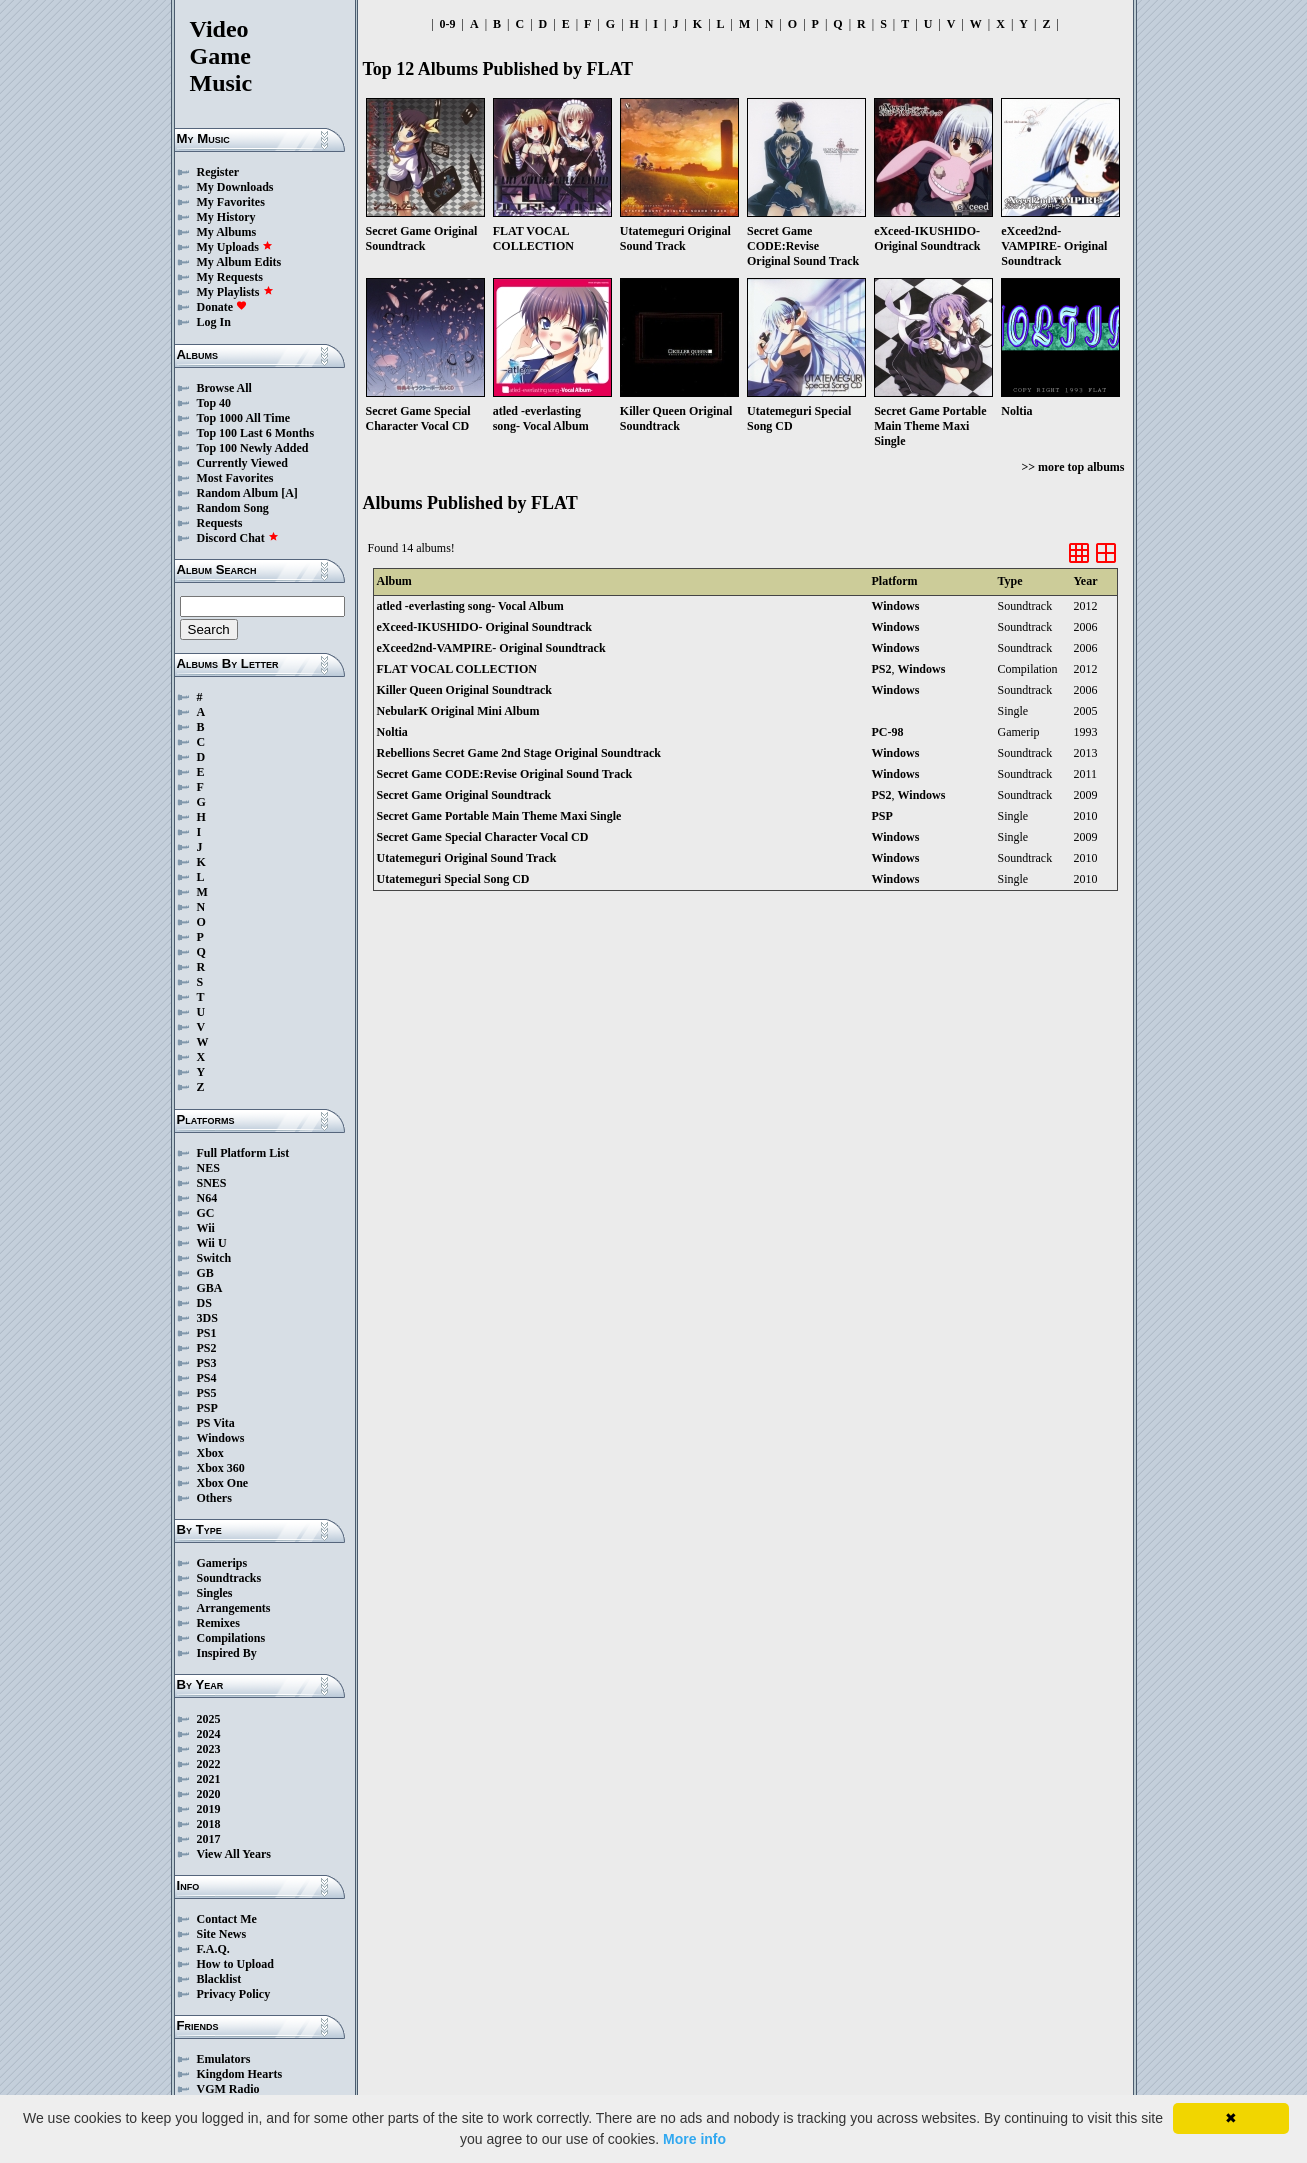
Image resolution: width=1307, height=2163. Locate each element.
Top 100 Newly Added (253, 448)
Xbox (210, 1453)
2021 (209, 1779)
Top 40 (214, 403)
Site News (222, 1934)
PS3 (207, 1363)
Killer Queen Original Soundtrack (464, 690)
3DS (207, 1318)
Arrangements (234, 1608)
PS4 (207, 1378)
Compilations (231, 1638)
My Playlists (235, 292)
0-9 (448, 24)
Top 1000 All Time (243, 418)
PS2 (207, 1348)
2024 (209, 1734)
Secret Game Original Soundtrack (464, 795)
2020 (209, 1794)
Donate (222, 307)
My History (226, 217)
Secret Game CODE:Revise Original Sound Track (505, 774)
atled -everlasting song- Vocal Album (470, 606)
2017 (209, 1839)
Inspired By (227, 1653)
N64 (207, 1198)
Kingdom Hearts (240, 2074)
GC (206, 1213)
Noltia (392, 732)
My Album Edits (239, 262)
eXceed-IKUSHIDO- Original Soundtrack (484, 627)
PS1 (207, 1333)
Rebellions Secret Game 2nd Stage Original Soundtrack (519, 753)
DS (204, 1303)
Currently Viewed (242, 463)
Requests (220, 523)
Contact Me (227, 1919)
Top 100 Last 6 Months (256, 433)
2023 (209, 1749)
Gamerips (222, 1563)
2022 (209, 1764)
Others (214, 1498)
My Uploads (235, 247)
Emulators (224, 2059)
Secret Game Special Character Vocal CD (483, 837)
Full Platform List (243, 1153)
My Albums (227, 232)
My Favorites (231, 202)
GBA (210, 1288)
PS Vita (216, 1423)
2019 (209, 1809)
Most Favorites (235, 478)
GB (205, 1273)
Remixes (218, 1623)
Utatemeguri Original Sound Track (467, 858)
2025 (209, 1719)
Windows (221, 1438)
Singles (215, 1593)
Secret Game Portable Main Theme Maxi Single (499, 816)
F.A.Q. (213, 1949)
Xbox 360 (221, 1468)
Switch (214, 1258)
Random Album (238, 493)
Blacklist (219, 1979)
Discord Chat (238, 538)
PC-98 (888, 732)
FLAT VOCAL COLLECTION (457, 669)
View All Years (234, 1854)
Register (218, 172)
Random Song (233, 508)
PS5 (207, 1393)
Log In (214, 322)
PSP (207, 1408)
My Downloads (235, 187)
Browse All (224, 388)
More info (694, 2139)
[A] (289, 493)
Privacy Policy (234, 1994)
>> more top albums (1072, 467)
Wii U (212, 1243)
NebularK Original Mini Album (458, 711)
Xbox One (223, 1483)
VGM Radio (228, 2089)
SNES (212, 1183)
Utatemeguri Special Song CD (453, 879)
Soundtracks (229, 1578)
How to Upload (235, 1964)
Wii (206, 1228)
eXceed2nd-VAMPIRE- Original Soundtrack (491, 648)
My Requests (230, 277)
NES (208, 1168)
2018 (209, 1824)
